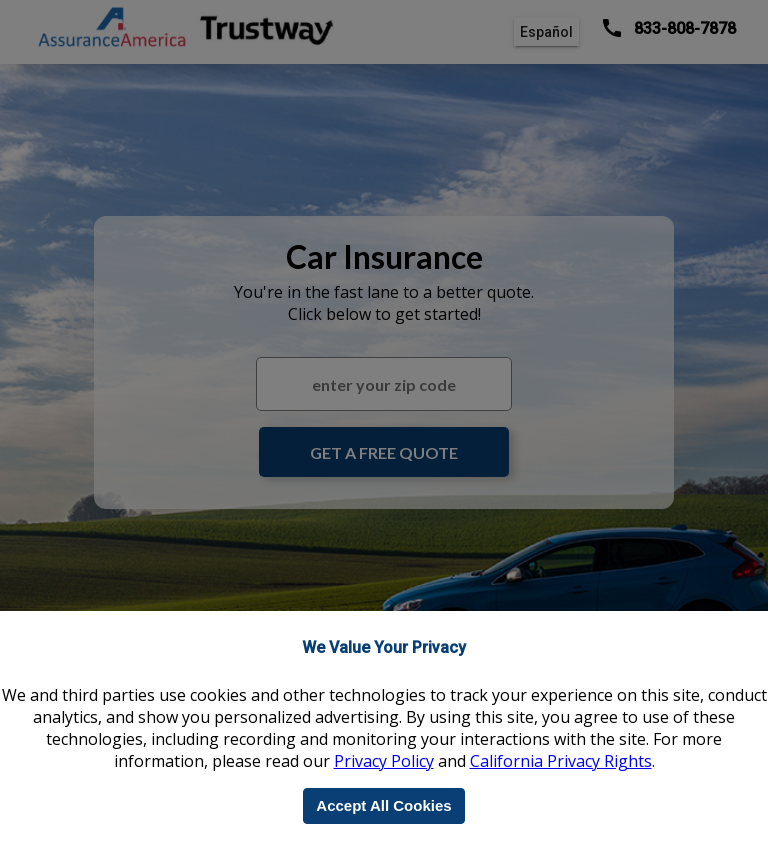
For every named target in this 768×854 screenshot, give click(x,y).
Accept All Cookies (383, 805)
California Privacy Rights (561, 761)
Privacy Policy (384, 761)
